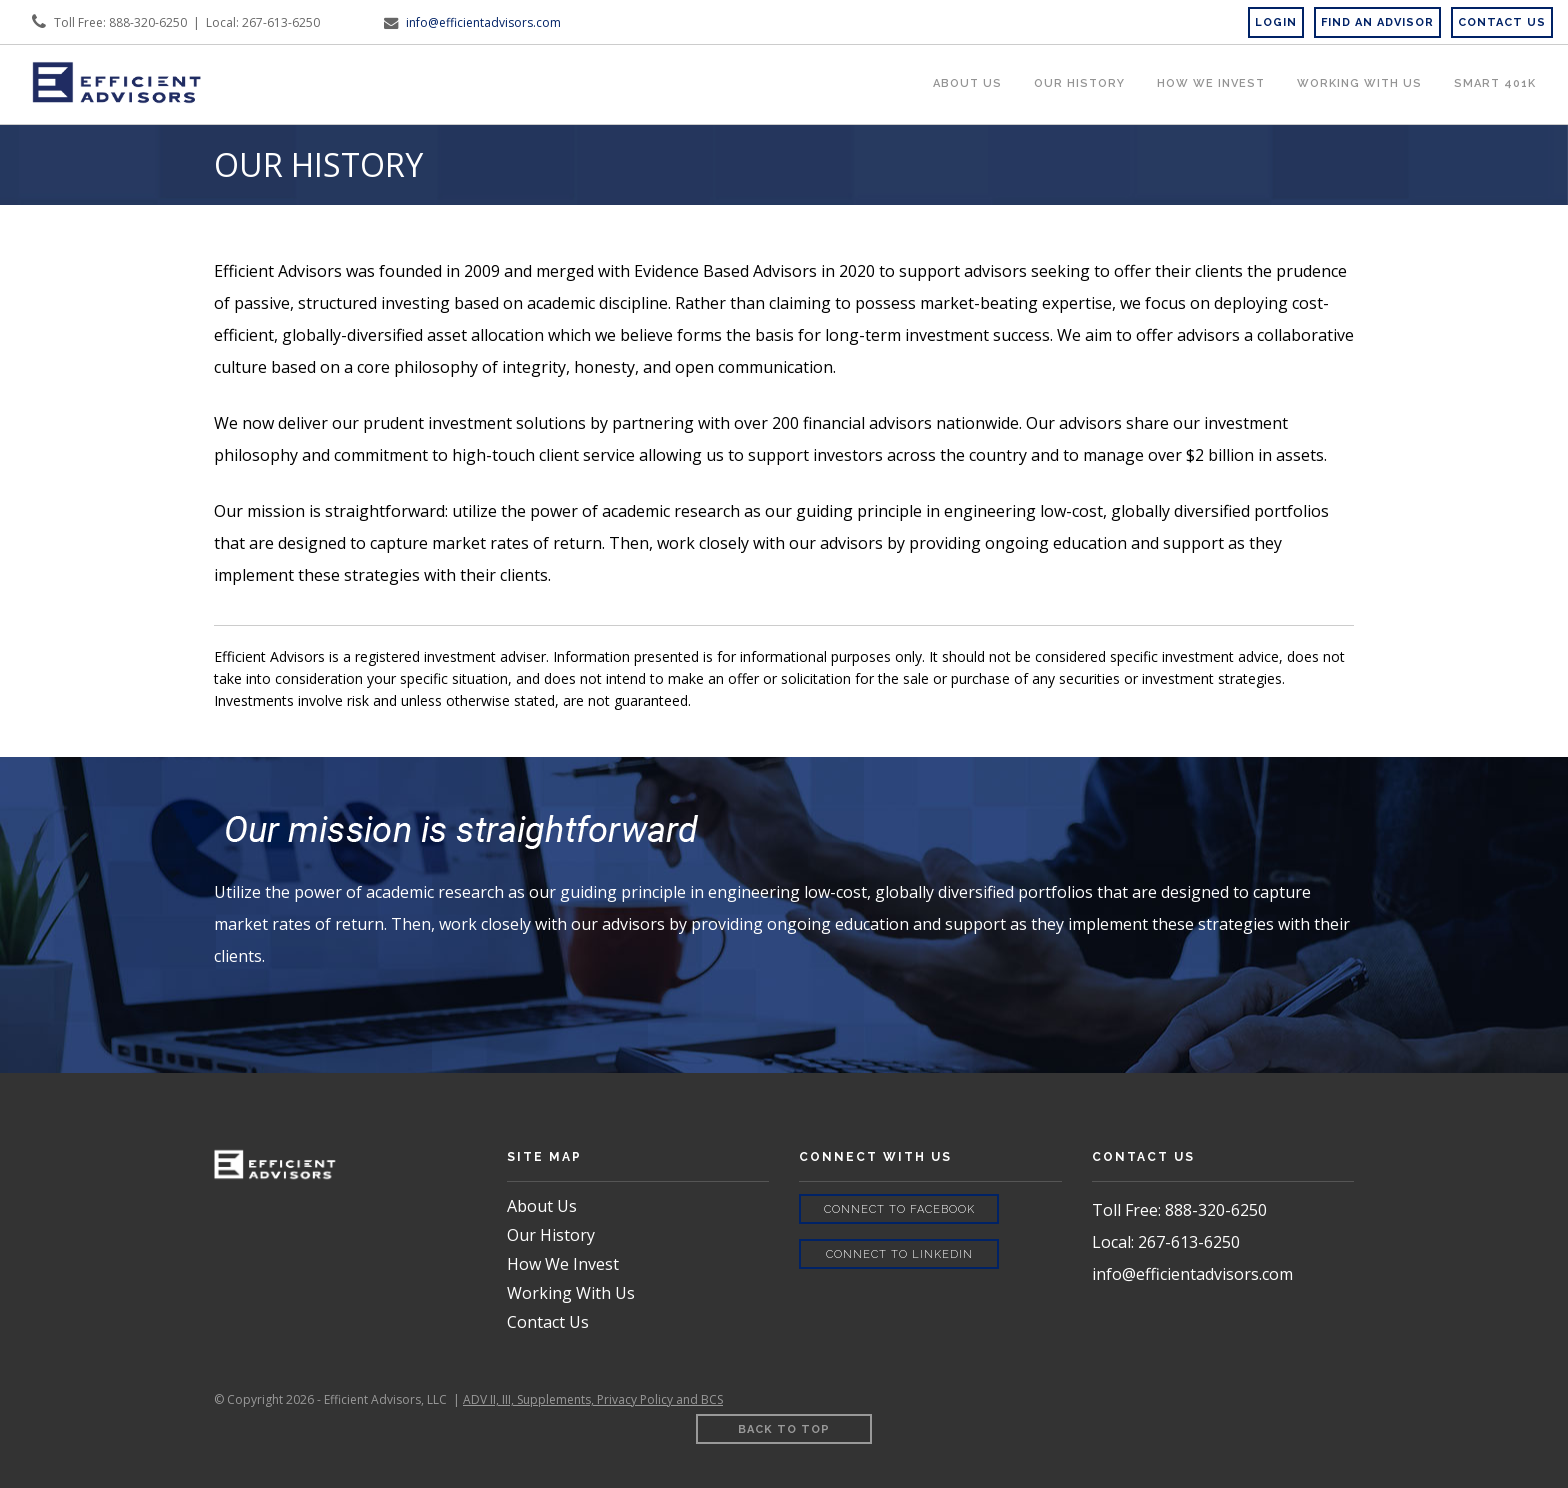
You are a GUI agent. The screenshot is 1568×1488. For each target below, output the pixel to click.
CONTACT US (1502, 22)
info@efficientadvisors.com (483, 22)
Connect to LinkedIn (899, 1254)
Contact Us (548, 1322)
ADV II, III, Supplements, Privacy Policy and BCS (593, 1399)
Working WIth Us (1359, 83)
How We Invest (1211, 83)
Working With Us (571, 1293)
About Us (967, 83)
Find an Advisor (1377, 22)
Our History (1079, 83)
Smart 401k (1495, 83)
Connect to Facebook (899, 1209)
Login (1276, 22)
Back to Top (784, 1429)
